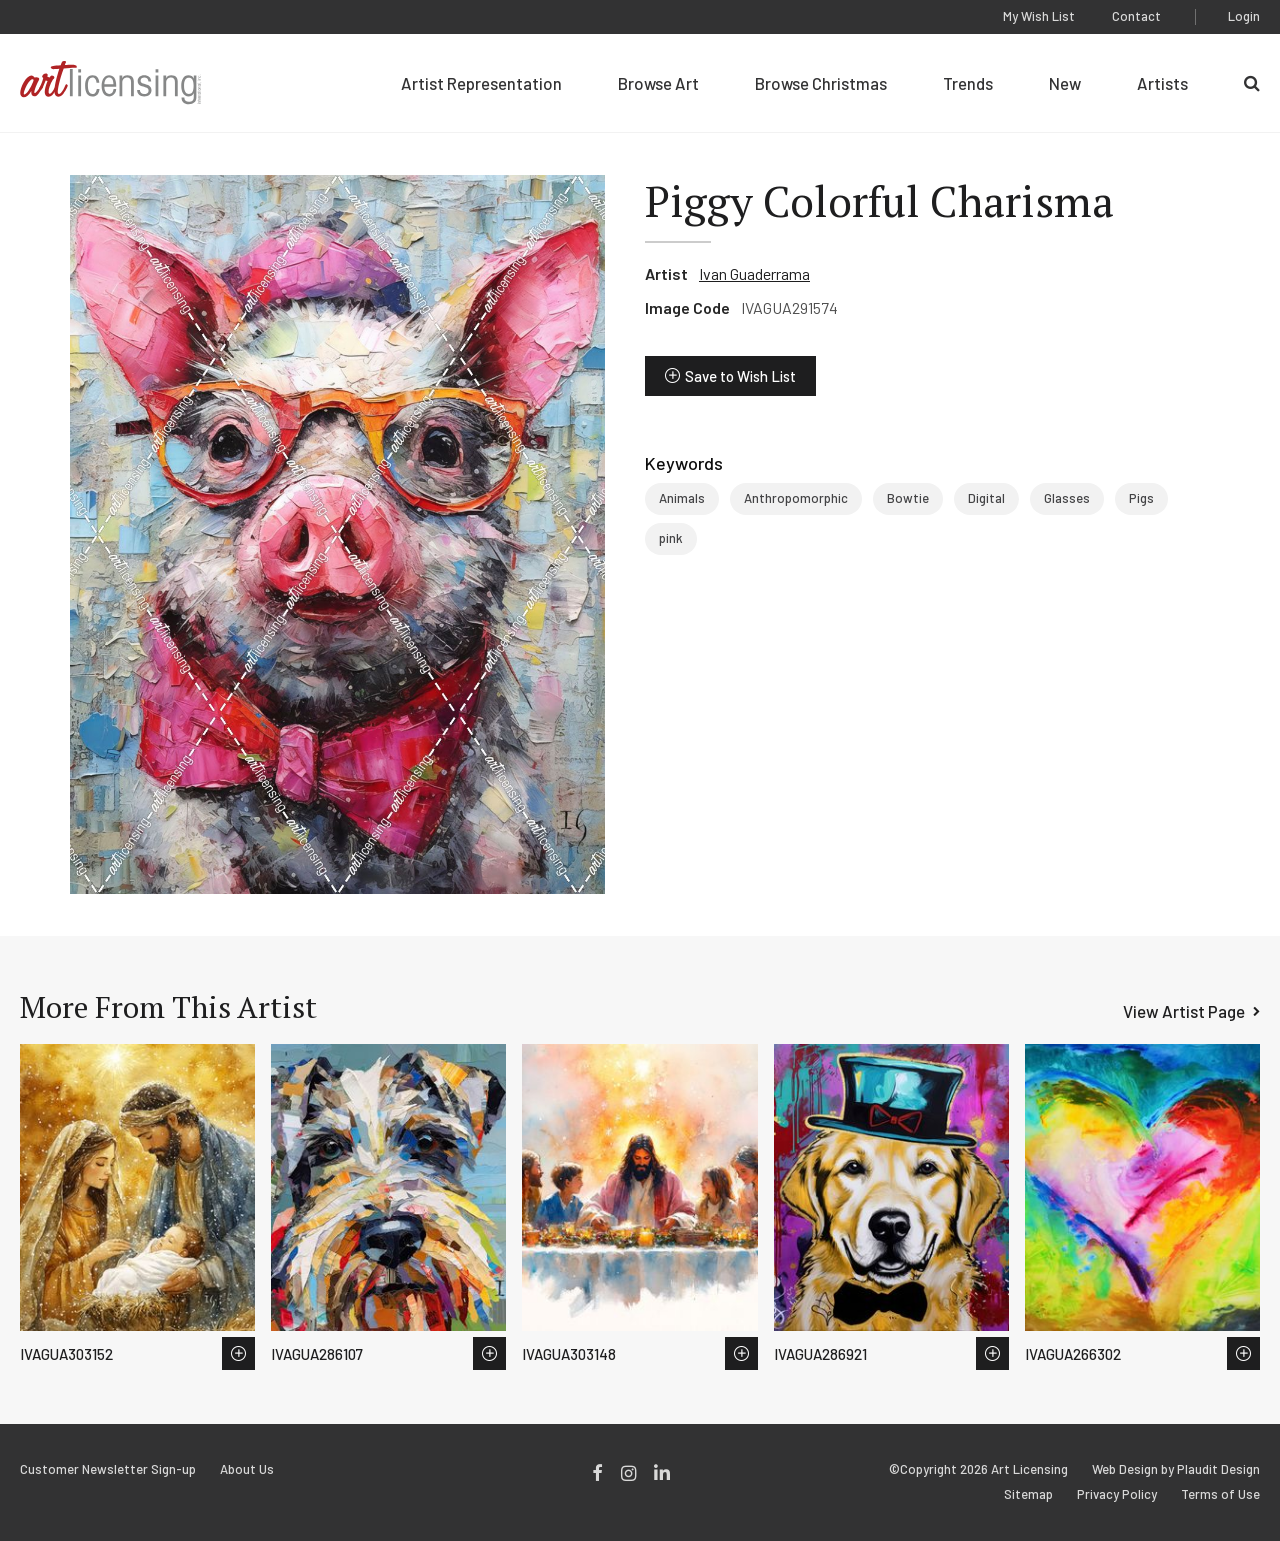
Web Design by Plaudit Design (1176, 1469)
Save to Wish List (740, 376)
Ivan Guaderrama (754, 273)
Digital (986, 498)
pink (671, 538)
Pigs (1141, 498)
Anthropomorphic (796, 498)
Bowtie (908, 498)
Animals (682, 498)
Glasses (1067, 498)
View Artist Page (1184, 1011)
